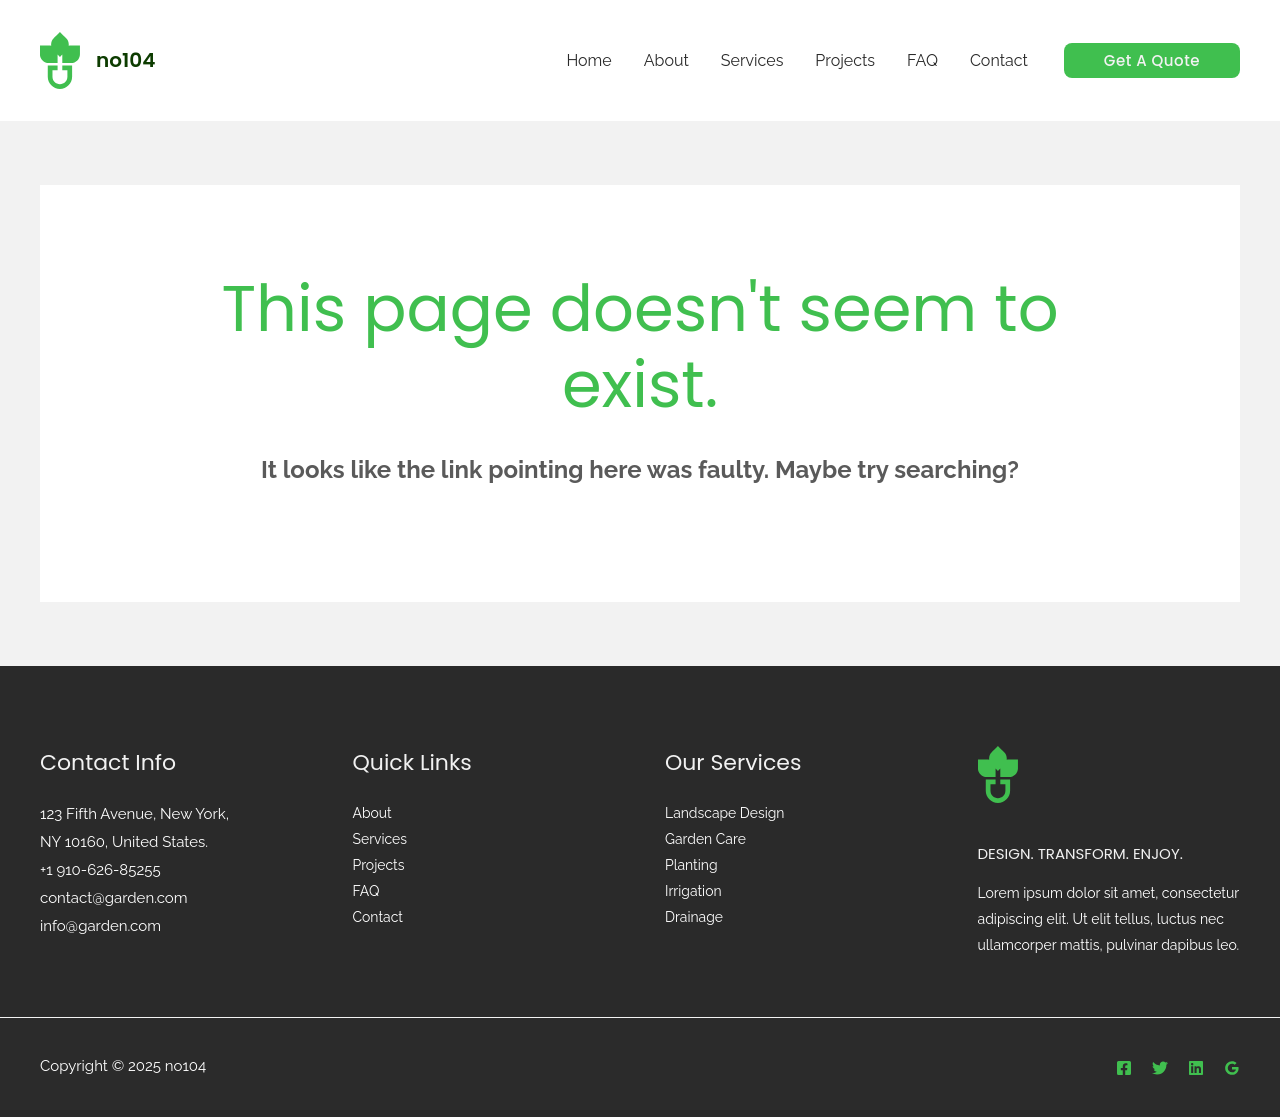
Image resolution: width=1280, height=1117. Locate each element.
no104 (125, 60)
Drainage (694, 918)
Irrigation (693, 892)
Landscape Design (725, 814)
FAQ (366, 892)
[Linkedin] (1196, 1068)
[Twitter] (1160, 1068)
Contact (378, 918)
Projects (379, 866)
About (372, 814)
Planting (691, 866)
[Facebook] (1124, 1068)
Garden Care (705, 840)
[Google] (1232, 1068)
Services (380, 840)
